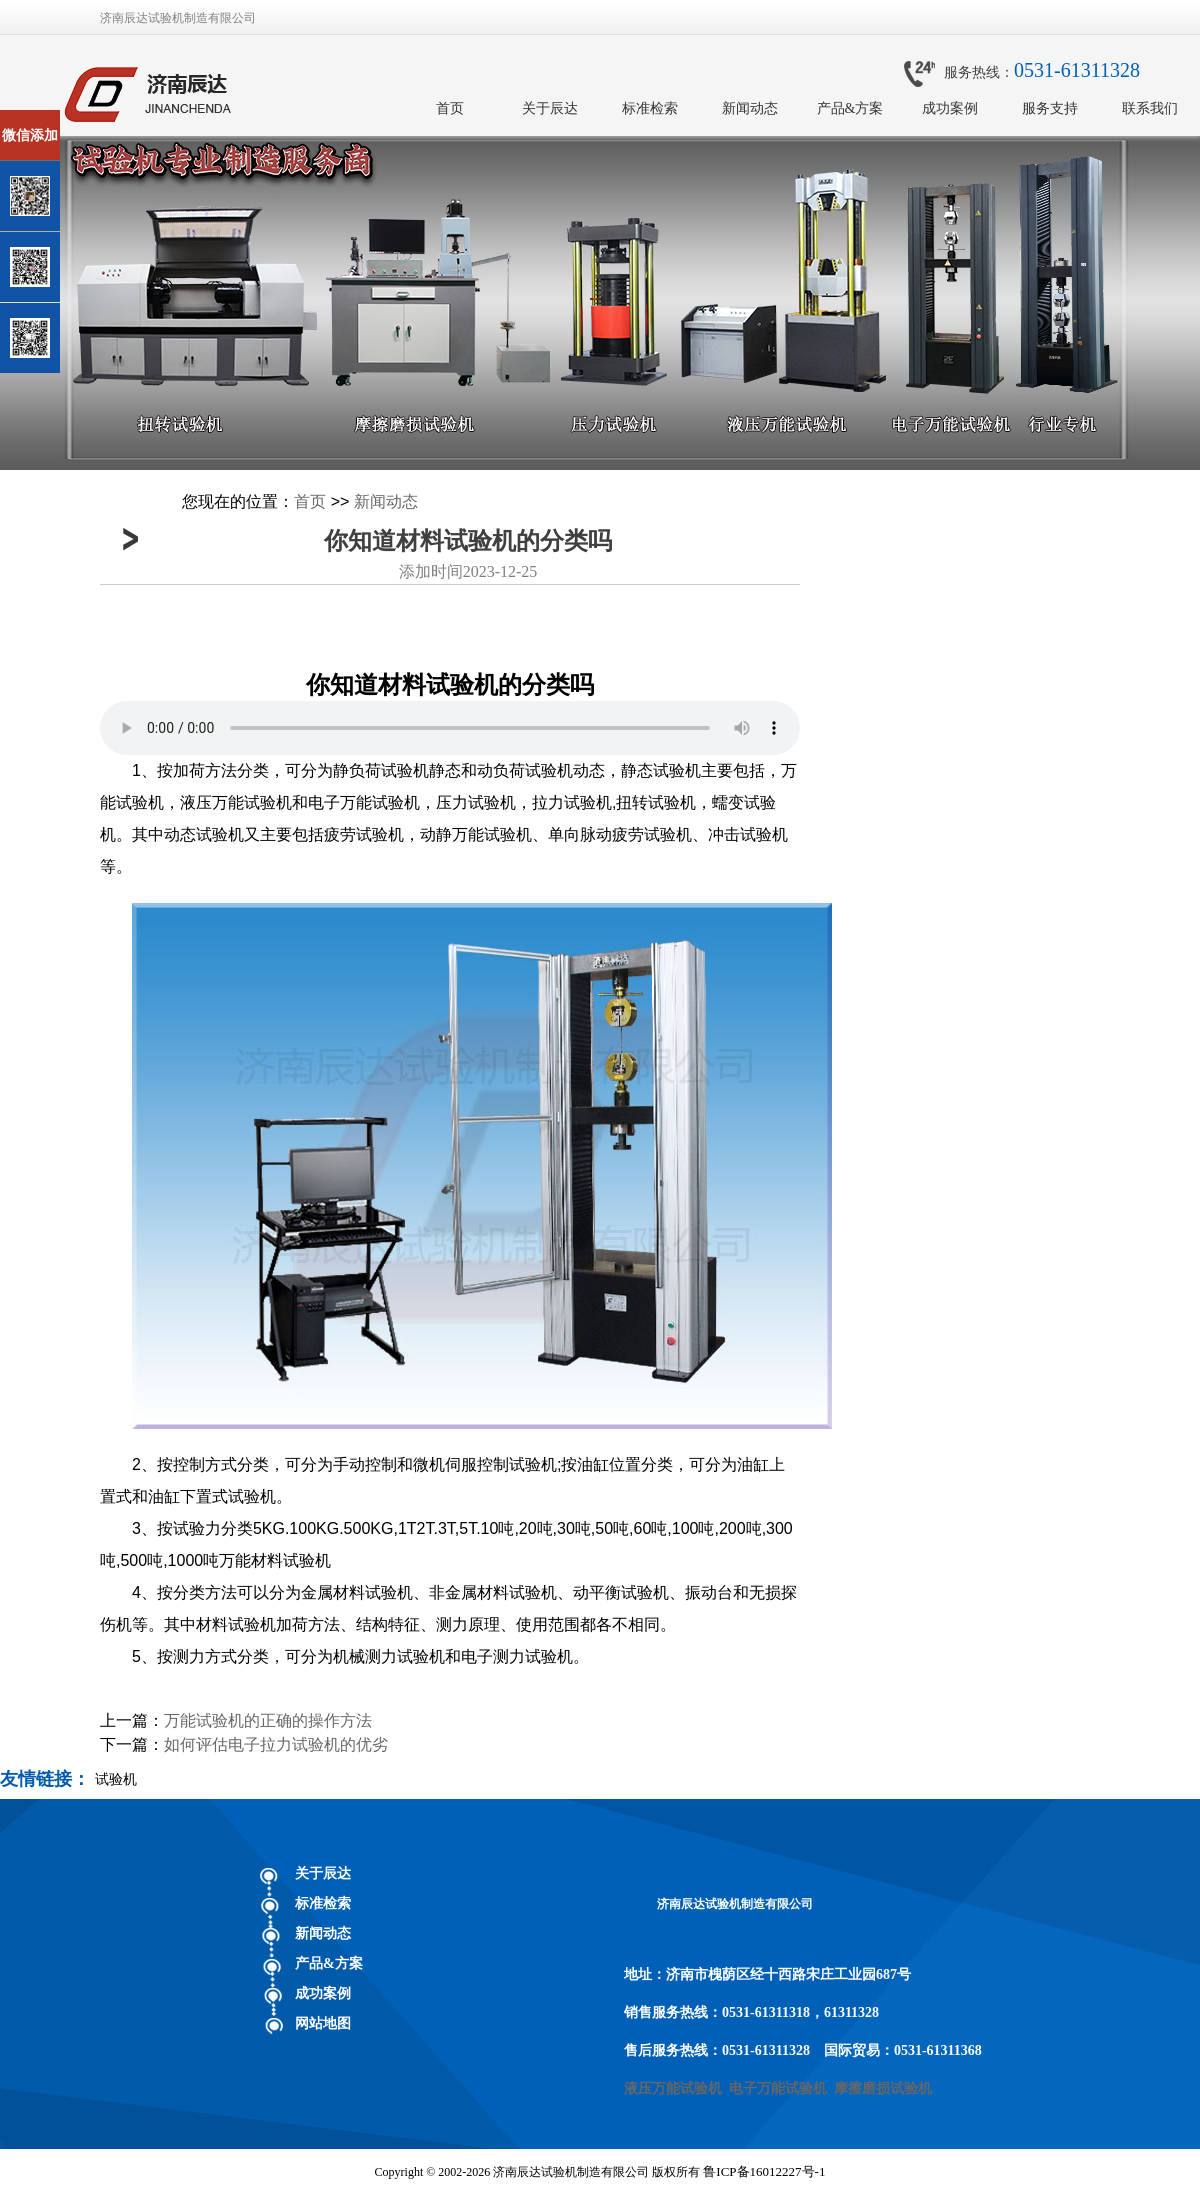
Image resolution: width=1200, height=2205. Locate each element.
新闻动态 (750, 108)
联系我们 (1150, 108)
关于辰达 (550, 108)
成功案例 (950, 108)
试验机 (116, 1779)
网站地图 (323, 2023)
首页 (450, 108)
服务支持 (1050, 108)
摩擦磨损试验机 (883, 2088)
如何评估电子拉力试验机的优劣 (276, 1744)
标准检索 (650, 108)
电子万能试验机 (778, 2088)
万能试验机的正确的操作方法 (268, 1720)
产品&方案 (850, 108)
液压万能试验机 (673, 2088)
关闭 (101, 118)
